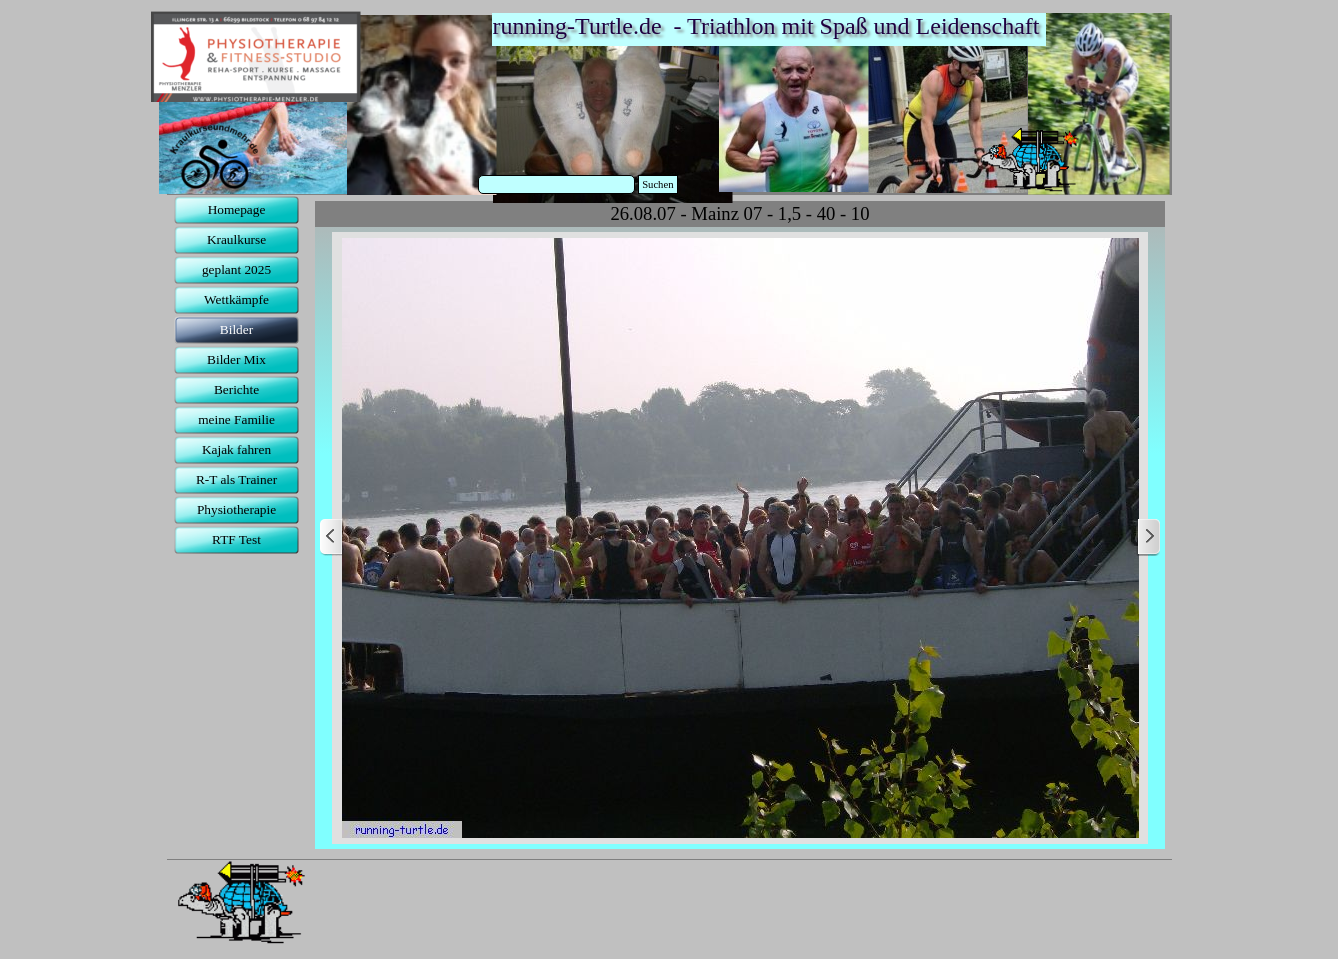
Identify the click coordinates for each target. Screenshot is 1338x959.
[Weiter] (1148, 537)
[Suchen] (557, 184)
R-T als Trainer (236, 479)
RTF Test (236, 539)
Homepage (237, 209)
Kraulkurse (236, 239)
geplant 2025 (236, 269)
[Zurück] (332, 537)
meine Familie (236, 419)
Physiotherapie (236, 509)
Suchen (657, 184)
